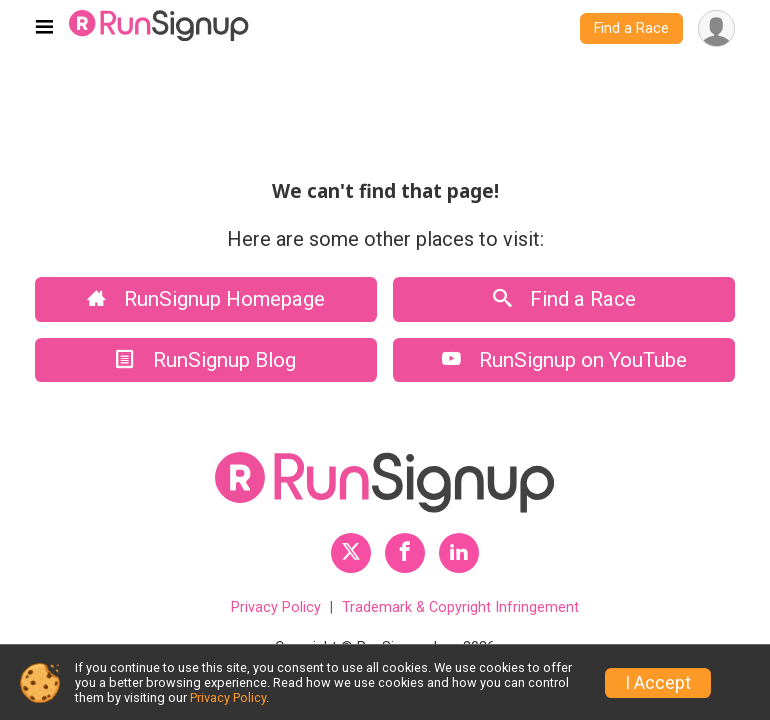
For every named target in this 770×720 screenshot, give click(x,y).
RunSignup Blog (206, 360)
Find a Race (631, 28)
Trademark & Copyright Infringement (460, 607)
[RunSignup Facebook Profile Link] (405, 553)
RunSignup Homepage (206, 299)
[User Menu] (716, 28)
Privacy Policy (276, 607)
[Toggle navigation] (44, 29)
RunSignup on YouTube (564, 360)
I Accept (658, 683)
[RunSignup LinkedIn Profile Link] (459, 553)
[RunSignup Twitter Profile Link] (351, 553)
